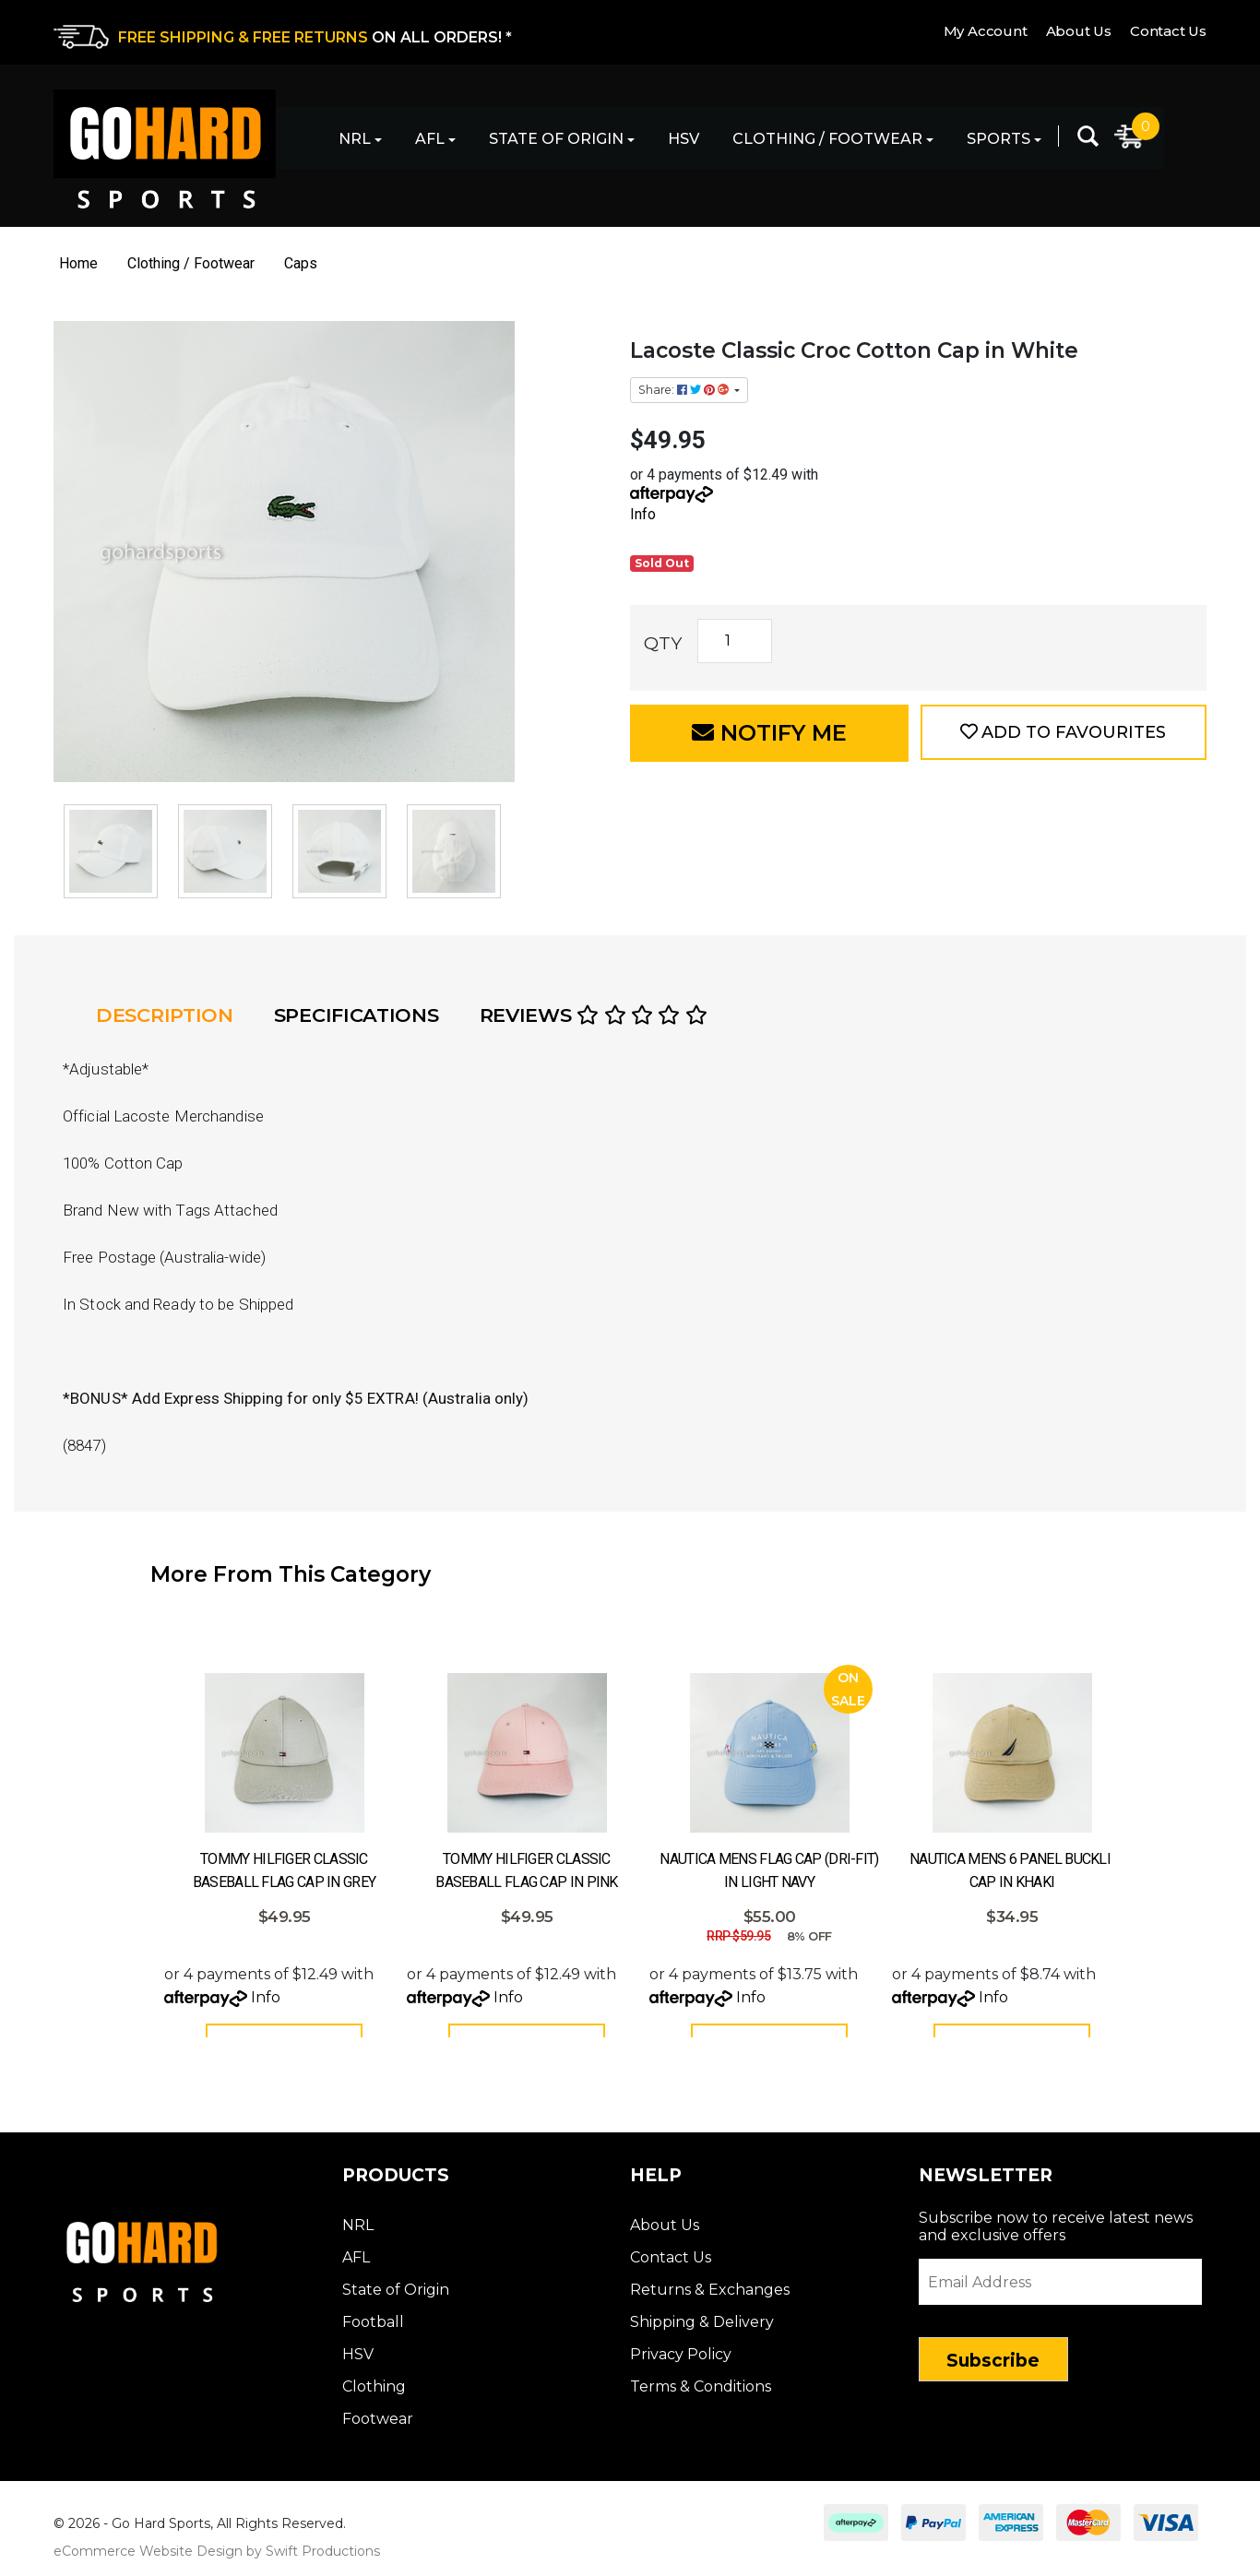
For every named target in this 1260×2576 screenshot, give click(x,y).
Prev (57, 1761)
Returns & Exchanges (710, 2296)
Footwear (377, 2425)
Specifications (356, 1015)
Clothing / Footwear (827, 139)
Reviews (593, 1015)
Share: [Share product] (684, 390)
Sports (998, 139)
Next (1202, 1761)
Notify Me (769, 732)
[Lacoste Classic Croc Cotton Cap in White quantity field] (734, 641)
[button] (1064, 732)
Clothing (374, 2393)
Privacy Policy (680, 2360)
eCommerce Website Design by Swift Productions (216, 2557)
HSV (683, 139)
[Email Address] (1061, 2288)
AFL (430, 139)
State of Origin (556, 139)
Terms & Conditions (700, 2393)
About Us (1078, 31)
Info (643, 514)
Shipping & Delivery (702, 2328)
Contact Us (1168, 31)
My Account (986, 31)
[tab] (170, 1015)
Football (373, 2328)
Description (164, 1015)
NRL (355, 139)
